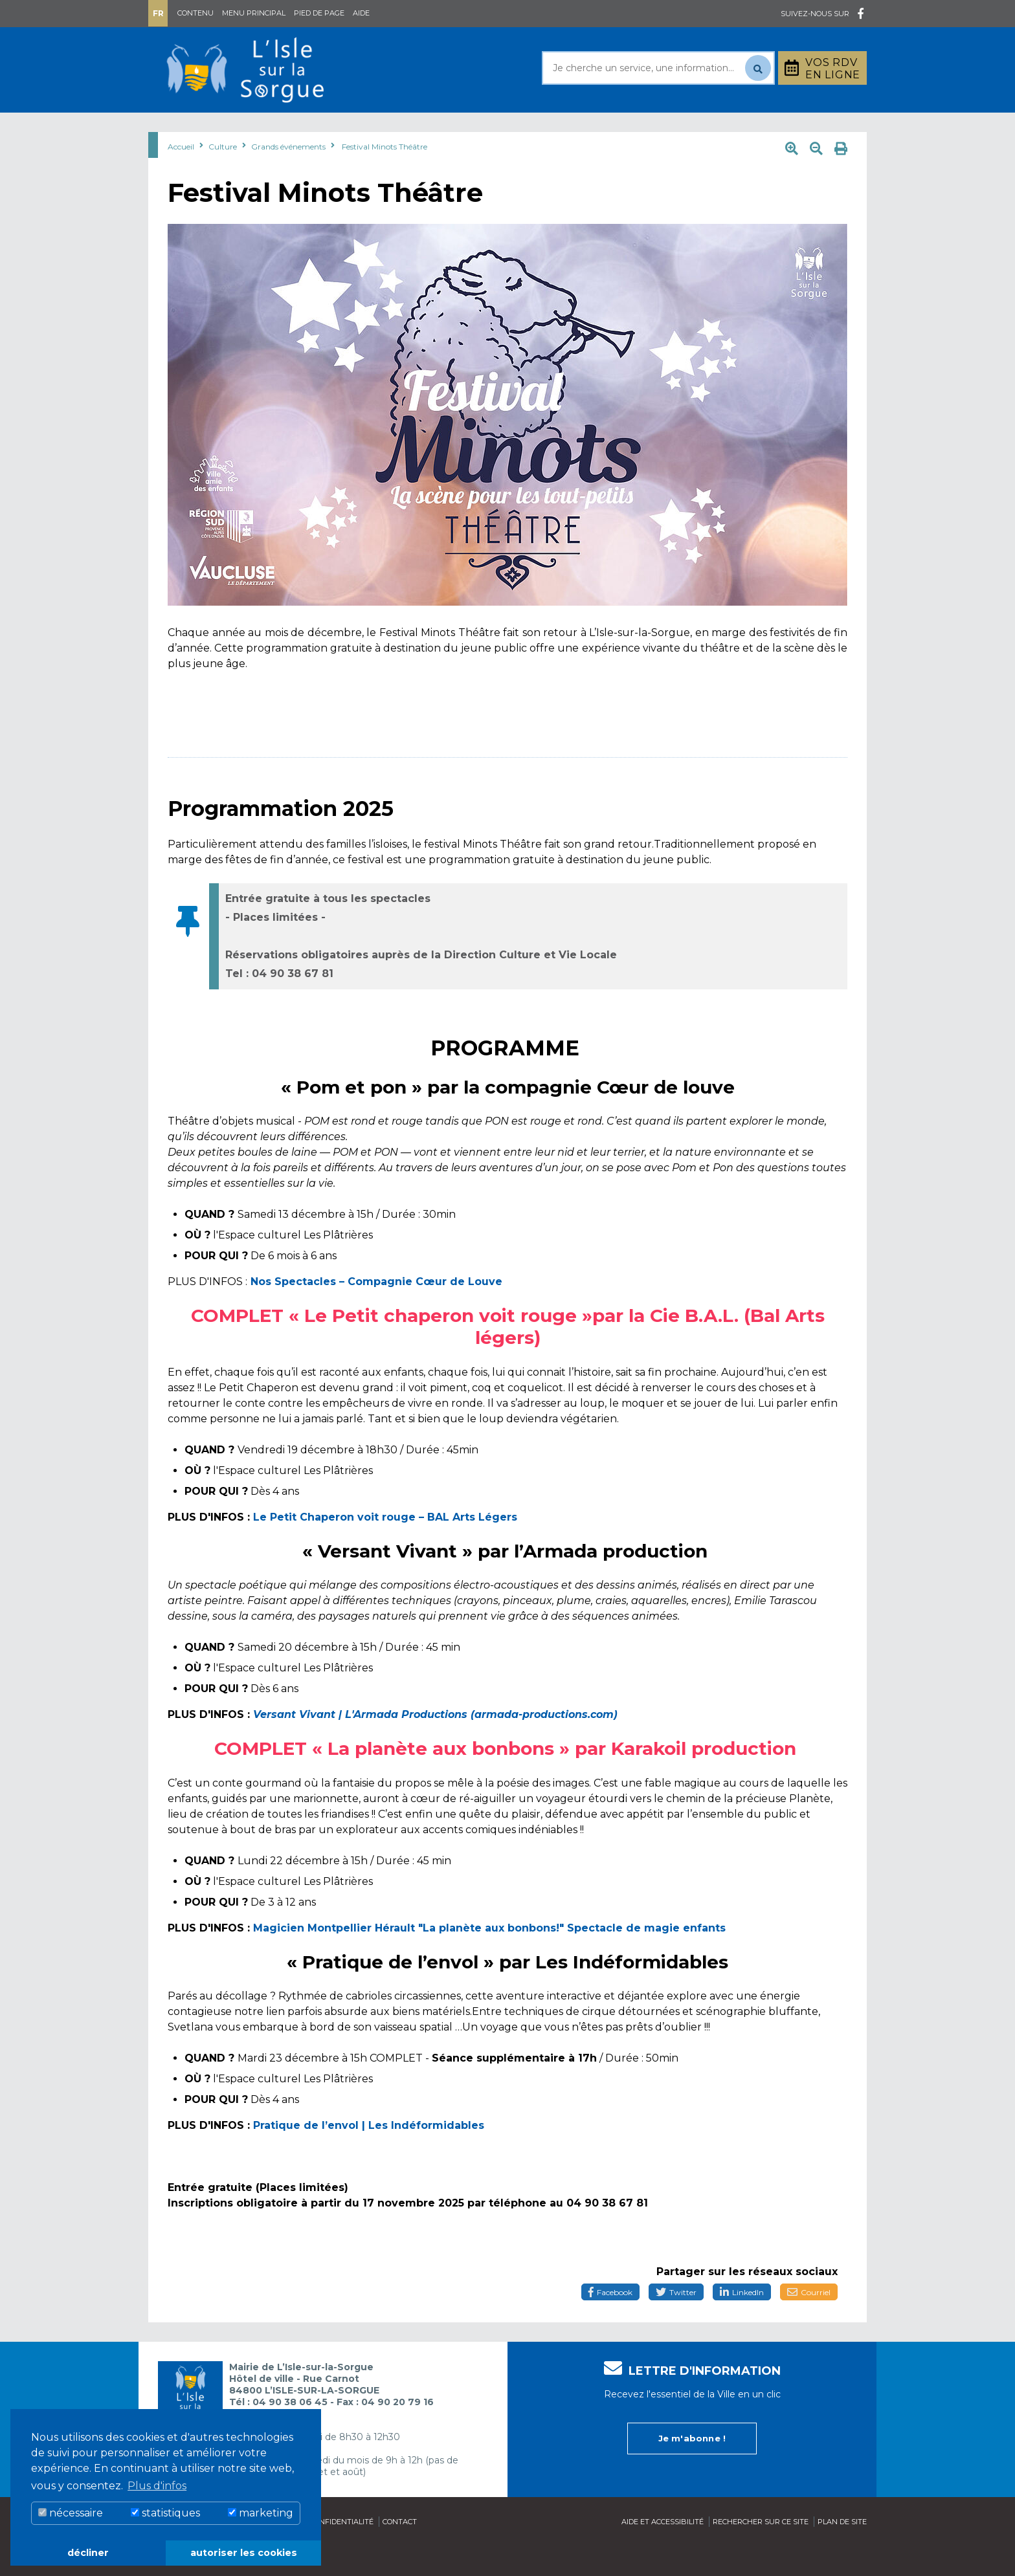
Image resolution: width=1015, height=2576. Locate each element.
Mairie (185, 128)
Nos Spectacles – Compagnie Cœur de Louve (376, 1314)
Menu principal (253, 12)
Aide (361, 12)
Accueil (181, 179)
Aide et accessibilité (662, 2551)
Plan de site (842, 2551)
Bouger (662, 128)
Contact (400, 2551)
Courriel (809, 2324)
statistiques (165, 2513)
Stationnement (802, 128)
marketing (260, 2513)
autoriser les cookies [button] (243, 2553)
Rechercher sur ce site (761, 2551)
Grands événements (288, 179)
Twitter (676, 2324)
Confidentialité (341, 2551)
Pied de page (319, 12)
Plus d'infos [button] (157, 2486)
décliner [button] (88, 2553)
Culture (577, 128)
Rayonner (387, 128)
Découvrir (485, 128)
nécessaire (70, 2513)
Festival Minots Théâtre (384, 179)
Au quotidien (280, 128)
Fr (158, 13)
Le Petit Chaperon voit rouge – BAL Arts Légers (385, 1549)
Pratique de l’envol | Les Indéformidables (368, 2158)
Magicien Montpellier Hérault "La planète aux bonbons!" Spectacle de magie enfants (489, 1960)
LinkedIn (742, 2324)
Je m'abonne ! (692, 2468)
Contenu (195, 12)
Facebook (610, 2324)
